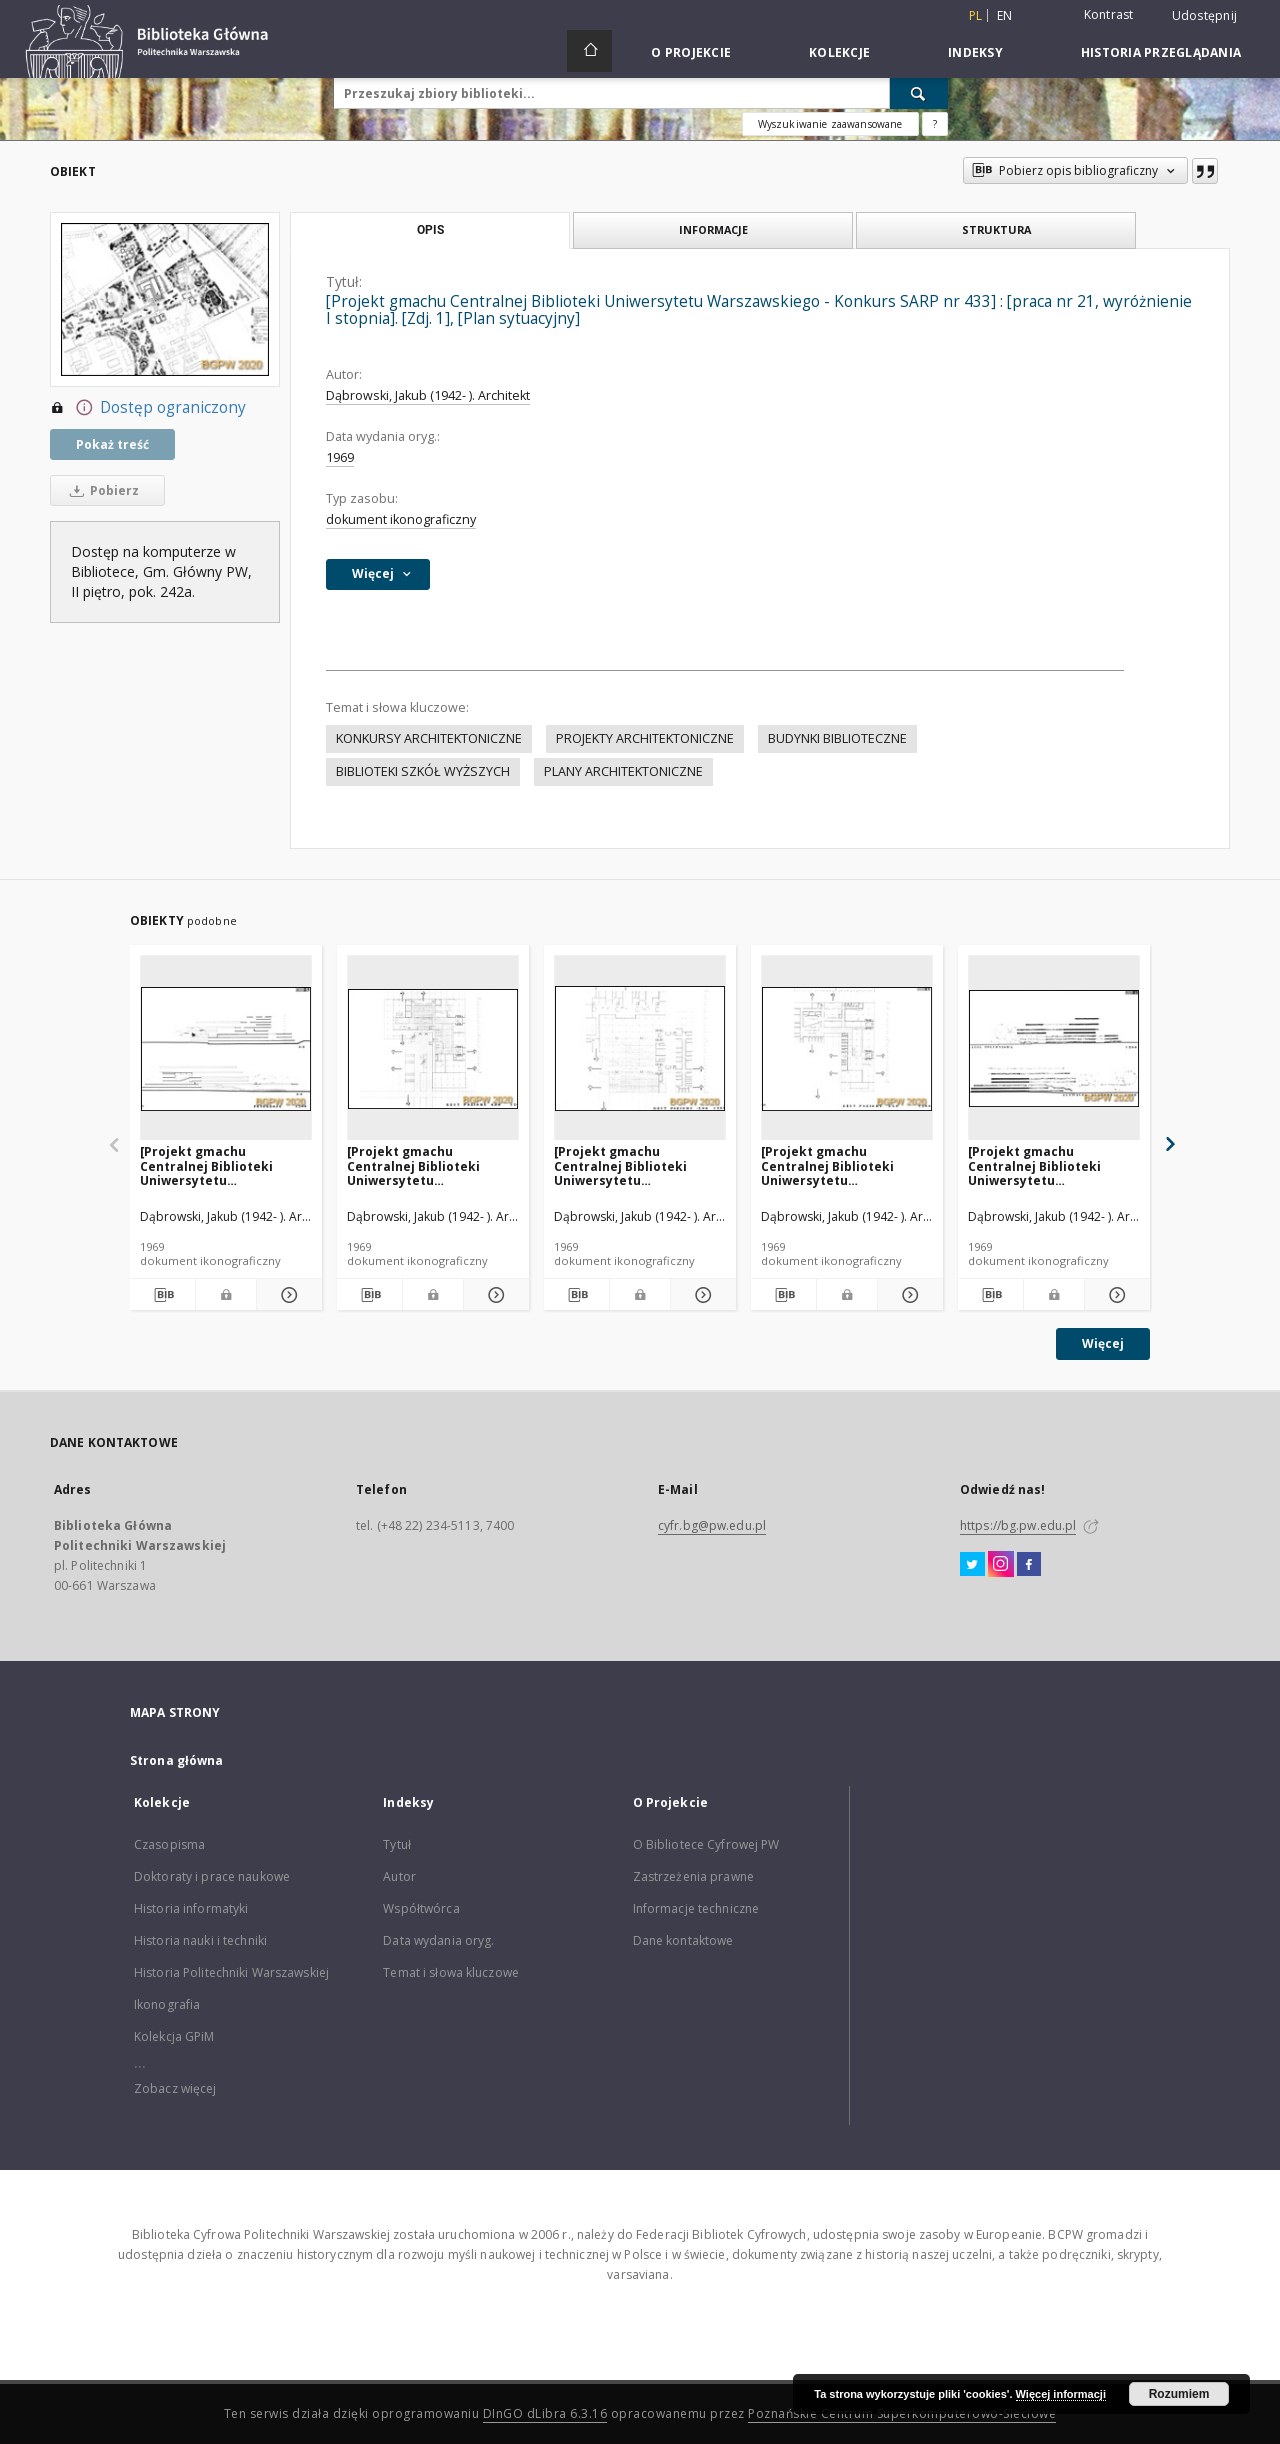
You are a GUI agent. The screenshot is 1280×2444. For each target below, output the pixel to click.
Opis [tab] (430, 230)
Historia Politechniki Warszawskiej (231, 1972)
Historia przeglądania (1161, 52)
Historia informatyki (191, 1908)
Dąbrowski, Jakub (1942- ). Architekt (428, 395)
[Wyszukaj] (919, 93)
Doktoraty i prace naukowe (212, 1876)
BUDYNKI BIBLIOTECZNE (837, 738)
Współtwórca (421, 1908)
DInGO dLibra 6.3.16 (545, 2413)
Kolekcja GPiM (174, 2036)
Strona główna (177, 1760)
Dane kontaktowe (683, 1940)
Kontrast (1109, 14)
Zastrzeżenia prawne (693, 1876)
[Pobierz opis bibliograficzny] (162, 1295)
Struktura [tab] (996, 229)
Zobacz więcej (175, 2088)
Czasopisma (169, 1844)
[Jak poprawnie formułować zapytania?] (935, 124)
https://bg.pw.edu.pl (1018, 1525)
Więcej (1103, 1343)
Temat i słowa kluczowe (451, 1972)
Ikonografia (167, 2004)
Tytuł (397, 1844)
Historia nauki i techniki (200, 1940)
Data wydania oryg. (438, 1940)
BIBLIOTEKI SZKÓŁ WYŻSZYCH (423, 771)
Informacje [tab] (713, 229)
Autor (399, 1876)
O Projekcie (691, 52)
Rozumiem (1179, 2394)
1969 (340, 457)
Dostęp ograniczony (148, 408)
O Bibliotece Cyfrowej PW (706, 1844)
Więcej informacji (1061, 2394)
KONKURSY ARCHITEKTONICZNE (429, 738)
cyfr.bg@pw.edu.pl (712, 1525)
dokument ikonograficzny (401, 519)
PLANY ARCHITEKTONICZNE (623, 771)
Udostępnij (1205, 16)
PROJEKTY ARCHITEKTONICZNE (645, 738)
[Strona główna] (589, 51)
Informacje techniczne (696, 1908)
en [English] (1005, 15)
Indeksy (975, 52)
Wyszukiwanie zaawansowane (830, 124)
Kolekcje (839, 52)
